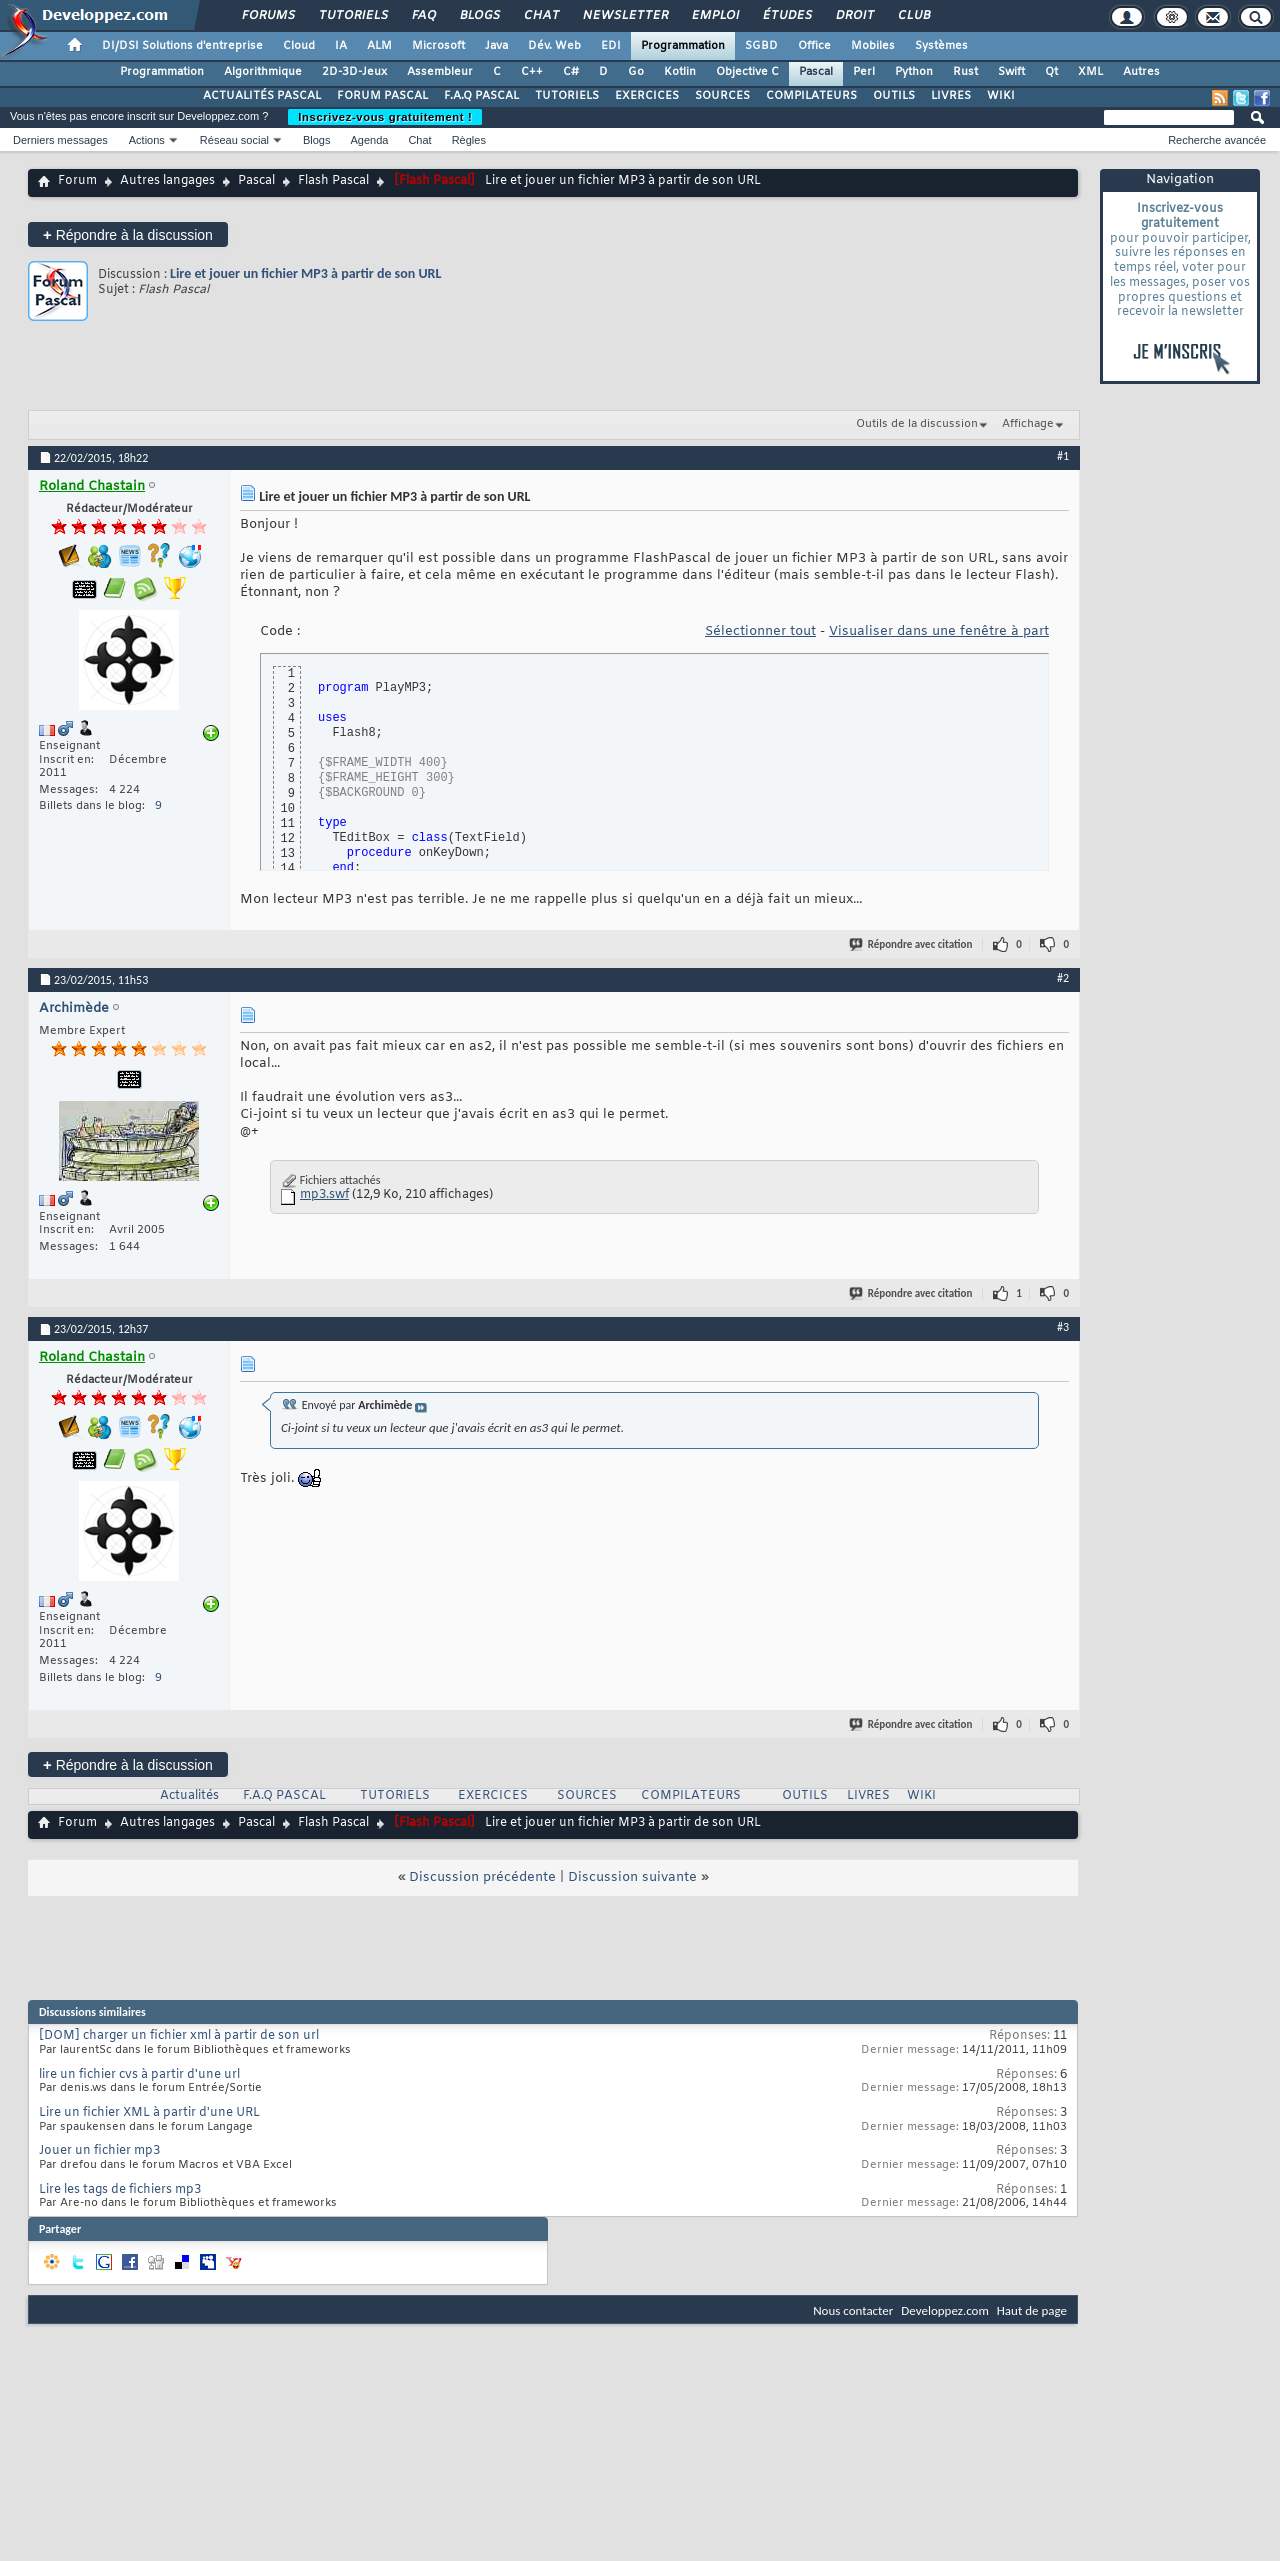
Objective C (747, 72)
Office (814, 46)
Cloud (299, 46)
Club (913, 16)
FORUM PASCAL (382, 96)
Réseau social (234, 140)
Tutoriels (352, 16)
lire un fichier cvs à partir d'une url (139, 2075)
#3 (1063, 1327)
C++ (532, 72)
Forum (77, 181)
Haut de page (1032, 2310)
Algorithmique (263, 72)
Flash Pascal (333, 181)
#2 (1063, 978)
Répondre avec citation (912, 944)
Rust (965, 72)
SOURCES (722, 96)
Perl (864, 72)
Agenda (369, 140)
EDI (611, 46)
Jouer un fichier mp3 (99, 2151)
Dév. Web (554, 46)
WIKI (1001, 96)
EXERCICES (647, 96)
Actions (147, 140)
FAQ (423, 16)
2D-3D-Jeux (354, 72)
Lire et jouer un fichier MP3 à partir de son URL (305, 273)
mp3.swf (324, 1195)
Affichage (1028, 424)
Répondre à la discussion (128, 234)
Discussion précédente (482, 1877)
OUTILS (894, 96)
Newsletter (624, 16)
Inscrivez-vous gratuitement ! (385, 117)
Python (914, 72)
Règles (469, 140)
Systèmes (941, 46)
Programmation (683, 46)
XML (1090, 72)
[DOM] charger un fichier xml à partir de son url (179, 2036)
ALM (379, 46)
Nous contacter (853, 2310)
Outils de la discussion (917, 424)
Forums (267, 16)
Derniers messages (60, 140)
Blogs (479, 16)
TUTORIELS (567, 96)
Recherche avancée (1217, 140)
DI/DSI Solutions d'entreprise (182, 46)
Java (496, 46)
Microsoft (438, 46)
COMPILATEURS (811, 96)
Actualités (189, 1796)
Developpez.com (945, 2310)
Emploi (714, 16)
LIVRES (951, 96)
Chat (540, 16)
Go (636, 72)
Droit (854, 16)
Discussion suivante (632, 1877)
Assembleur (440, 72)
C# (571, 72)
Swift (1011, 72)
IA (341, 46)
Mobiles (873, 46)
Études (786, 16)
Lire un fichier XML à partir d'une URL (149, 2113)
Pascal (816, 72)
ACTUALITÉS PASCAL (262, 96)
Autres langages (167, 181)
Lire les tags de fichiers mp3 (120, 2190)
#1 (1063, 456)
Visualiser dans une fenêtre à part (939, 631)
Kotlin (680, 72)
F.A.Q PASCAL (481, 96)
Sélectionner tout (760, 631)
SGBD (761, 46)
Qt (1051, 72)
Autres (1141, 72)
